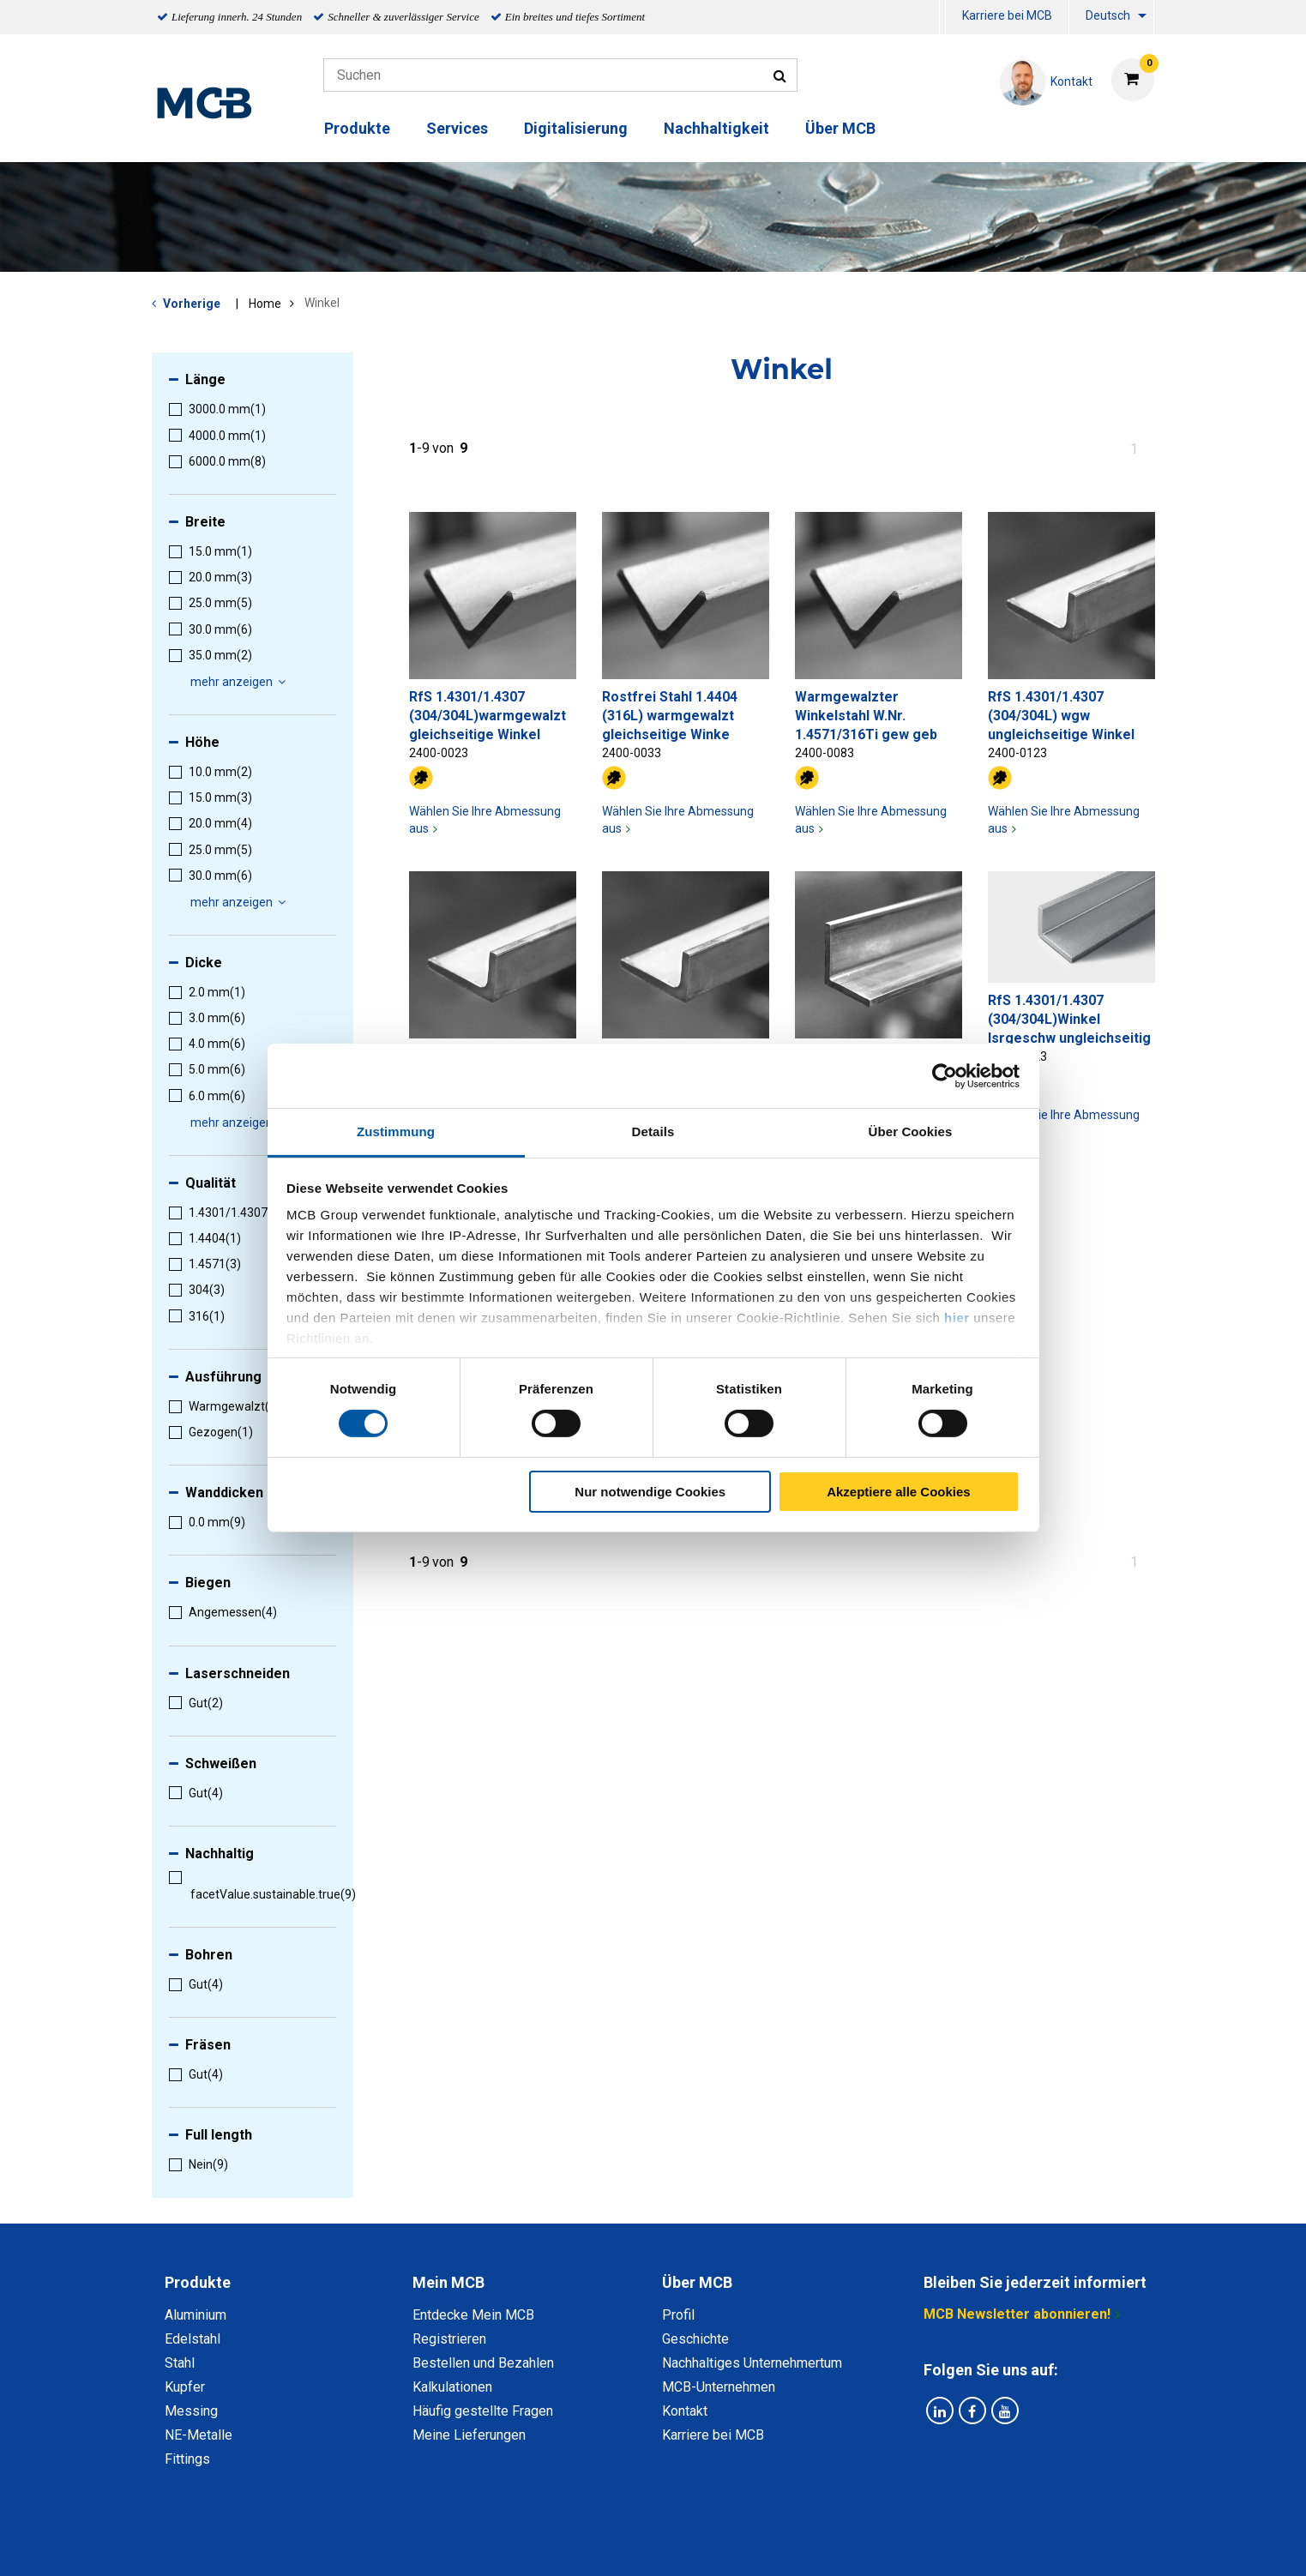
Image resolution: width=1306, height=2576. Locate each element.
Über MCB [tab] (697, 2282)
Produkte (357, 128)
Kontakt (684, 2411)
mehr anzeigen (240, 682)
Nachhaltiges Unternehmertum (752, 2363)
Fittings (187, 2459)
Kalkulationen (452, 2387)
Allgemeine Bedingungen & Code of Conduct (623, 2544)
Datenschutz (429, 2544)
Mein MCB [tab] (448, 2282)
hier (957, 1317)
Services (457, 128)
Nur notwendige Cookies (650, 1491)
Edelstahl (192, 2339)
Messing (191, 2411)
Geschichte (695, 2339)
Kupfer (185, 2387)
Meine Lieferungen (469, 2435)
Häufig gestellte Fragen (482, 2411)
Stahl (180, 2363)
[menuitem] (942, 17)
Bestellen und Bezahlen (483, 2363)
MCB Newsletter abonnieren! (1017, 2314)
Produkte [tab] (198, 2282)
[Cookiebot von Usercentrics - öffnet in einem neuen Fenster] (945, 1075)
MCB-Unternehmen (718, 2387)
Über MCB (840, 128)
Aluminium (195, 2315)
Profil (678, 2315)
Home (265, 303)
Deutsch (1108, 15)
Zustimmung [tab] (396, 1131)
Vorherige (191, 303)
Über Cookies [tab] (911, 1131)
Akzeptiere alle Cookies (899, 1491)
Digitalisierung (576, 128)
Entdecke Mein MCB (473, 2315)
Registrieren (449, 2339)
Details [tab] (653, 1131)
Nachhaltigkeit (716, 128)
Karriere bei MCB (1007, 15)
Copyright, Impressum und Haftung (884, 2544)
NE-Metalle (198, 2435)
